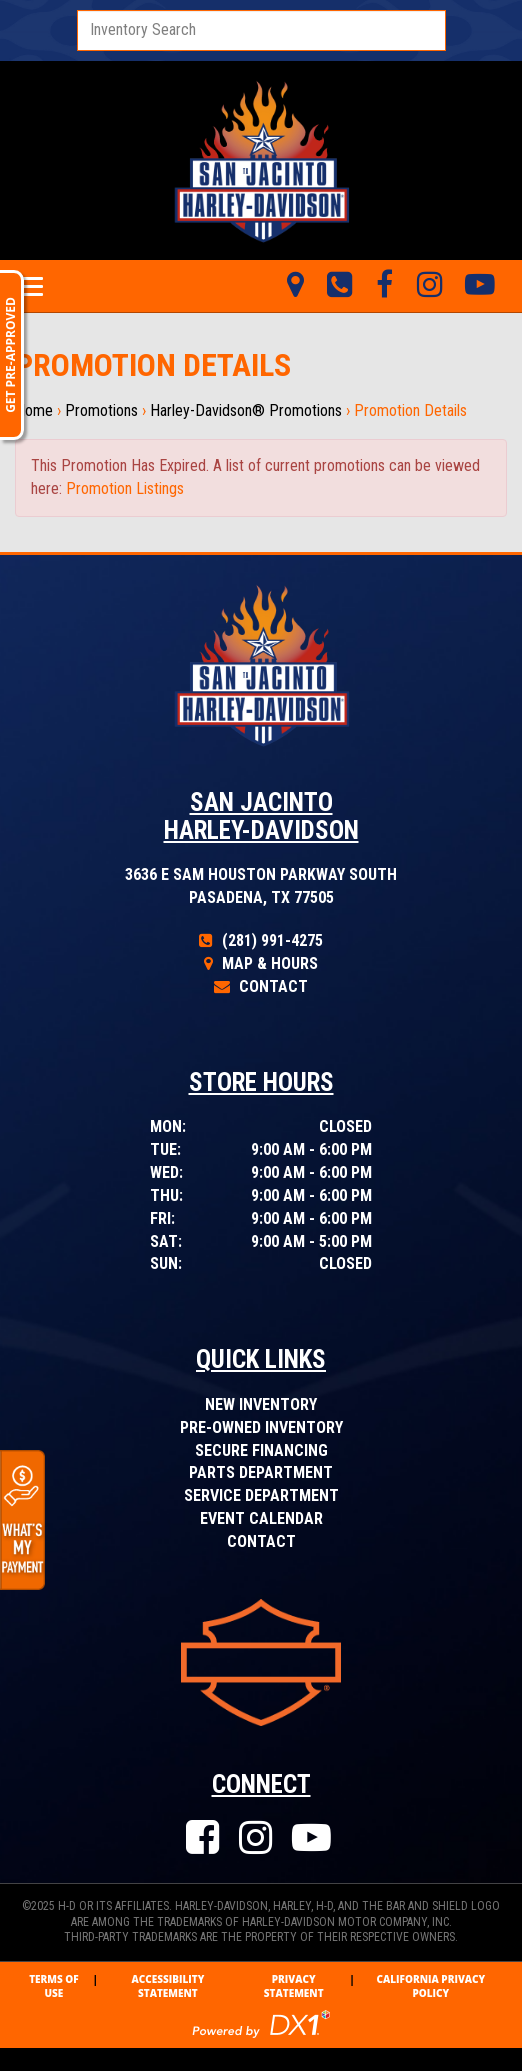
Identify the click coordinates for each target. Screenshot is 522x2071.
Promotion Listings (125, 488)
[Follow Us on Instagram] (258, 1838)
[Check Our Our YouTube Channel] (314, 1838)
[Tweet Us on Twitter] (429, 286)
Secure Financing (261, 1450)
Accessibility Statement (167, 1986)
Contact (261, 1541)
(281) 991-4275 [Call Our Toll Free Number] (261, 940)
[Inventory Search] (261, 30)
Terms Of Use (54, 1986)
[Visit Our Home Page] (261, 159)
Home (34, 410)
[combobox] (261, 30)
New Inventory (261, 1404)
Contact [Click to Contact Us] (261, 986)
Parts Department (261, 1472)
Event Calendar (261, 1518)
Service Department (261, 1495)
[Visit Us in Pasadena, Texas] (295, 286)
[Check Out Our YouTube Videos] (480, 286)
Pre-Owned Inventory (261, 1427)
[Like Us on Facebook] (384, 286)
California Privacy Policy (430, 1986)
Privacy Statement (294, 1986)
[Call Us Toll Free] (339, 286)
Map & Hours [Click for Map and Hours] (261, 963)
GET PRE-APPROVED (10, 355)
